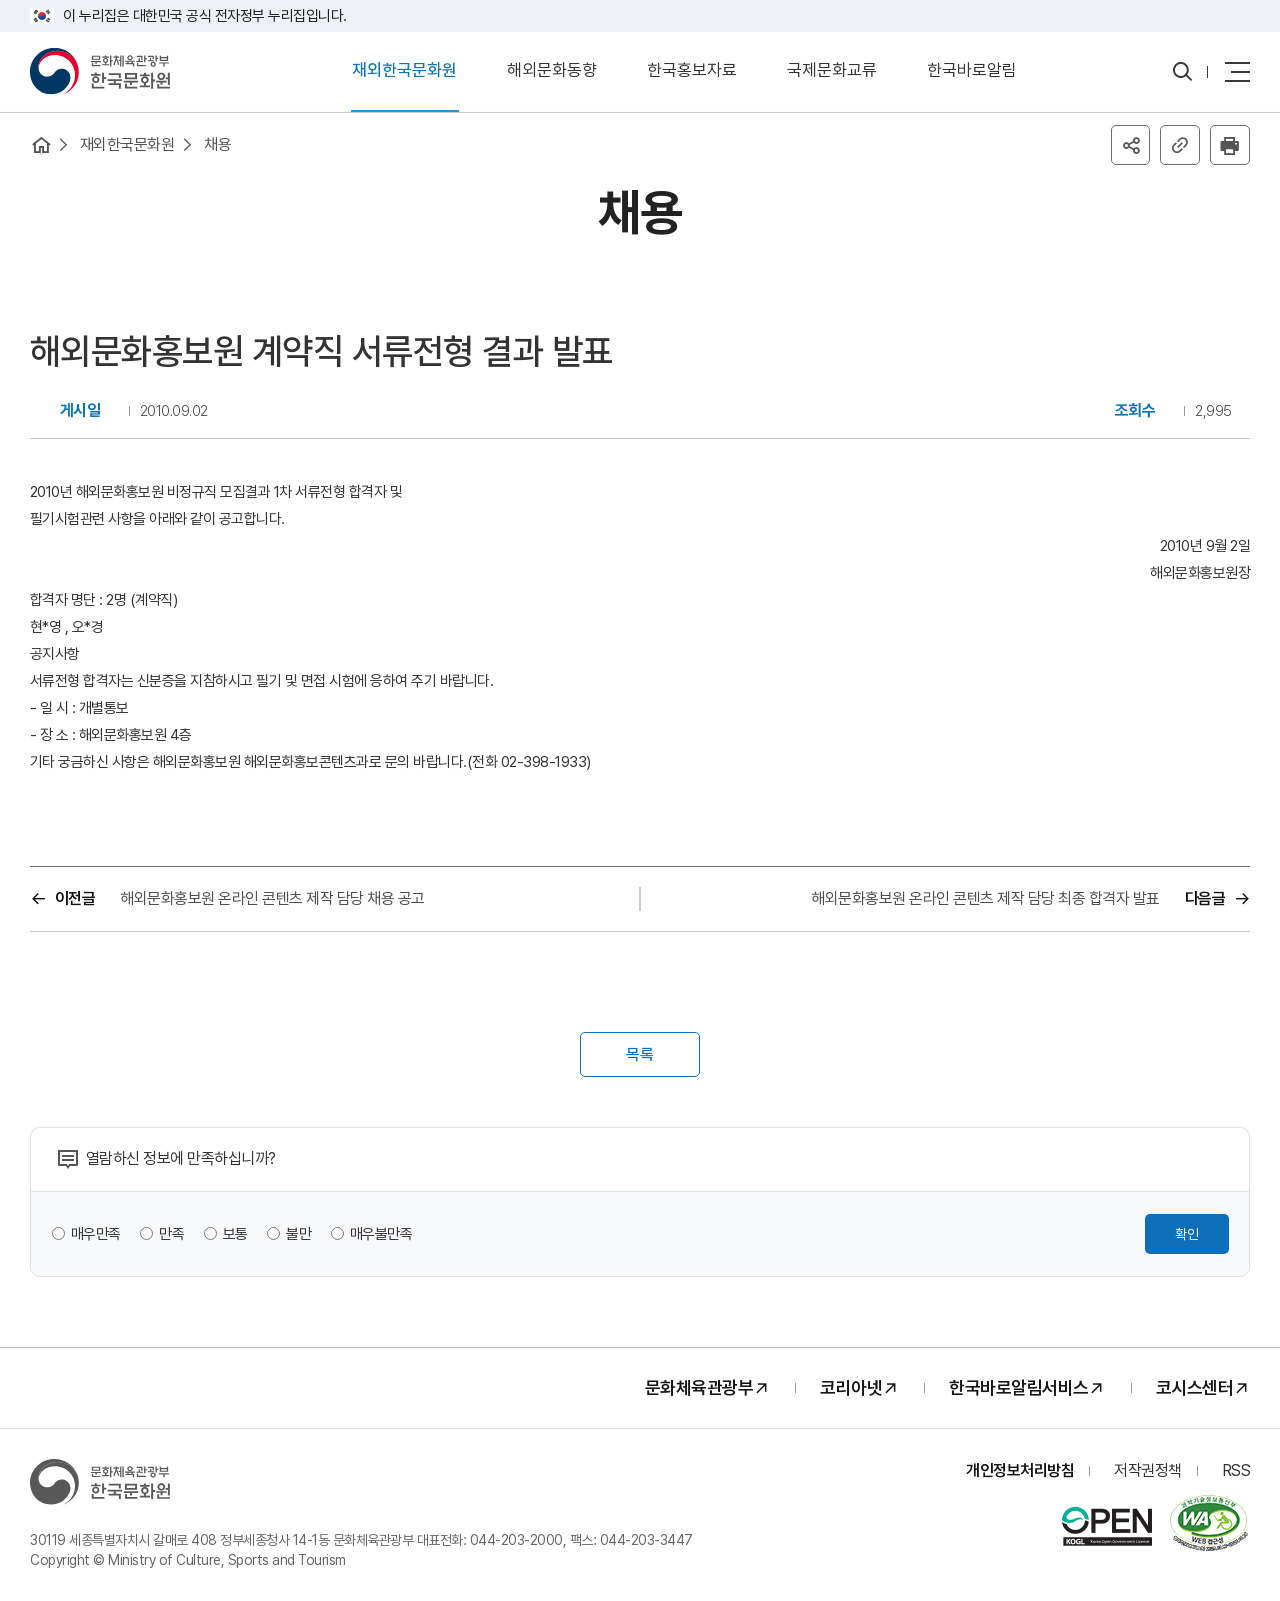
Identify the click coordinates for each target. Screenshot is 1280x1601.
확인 (1187, 1235)
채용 (218, 144)
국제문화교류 (832, 71)
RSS (1236, 1471)
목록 (640, 1055)
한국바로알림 (972, 71)
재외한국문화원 (404, 71)
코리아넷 (851, 1389)
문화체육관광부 (699, 1389)
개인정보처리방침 (1020, 1471)
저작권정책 (1148, 1471)
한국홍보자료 (692, 71)
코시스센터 (1195, 1389)
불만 (299, 1235)
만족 (172, 1235)
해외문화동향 (552, 71)
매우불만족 (381, 1235)
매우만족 (96, 1235)
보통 (235, 1235)
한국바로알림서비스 (1019, 1389)
